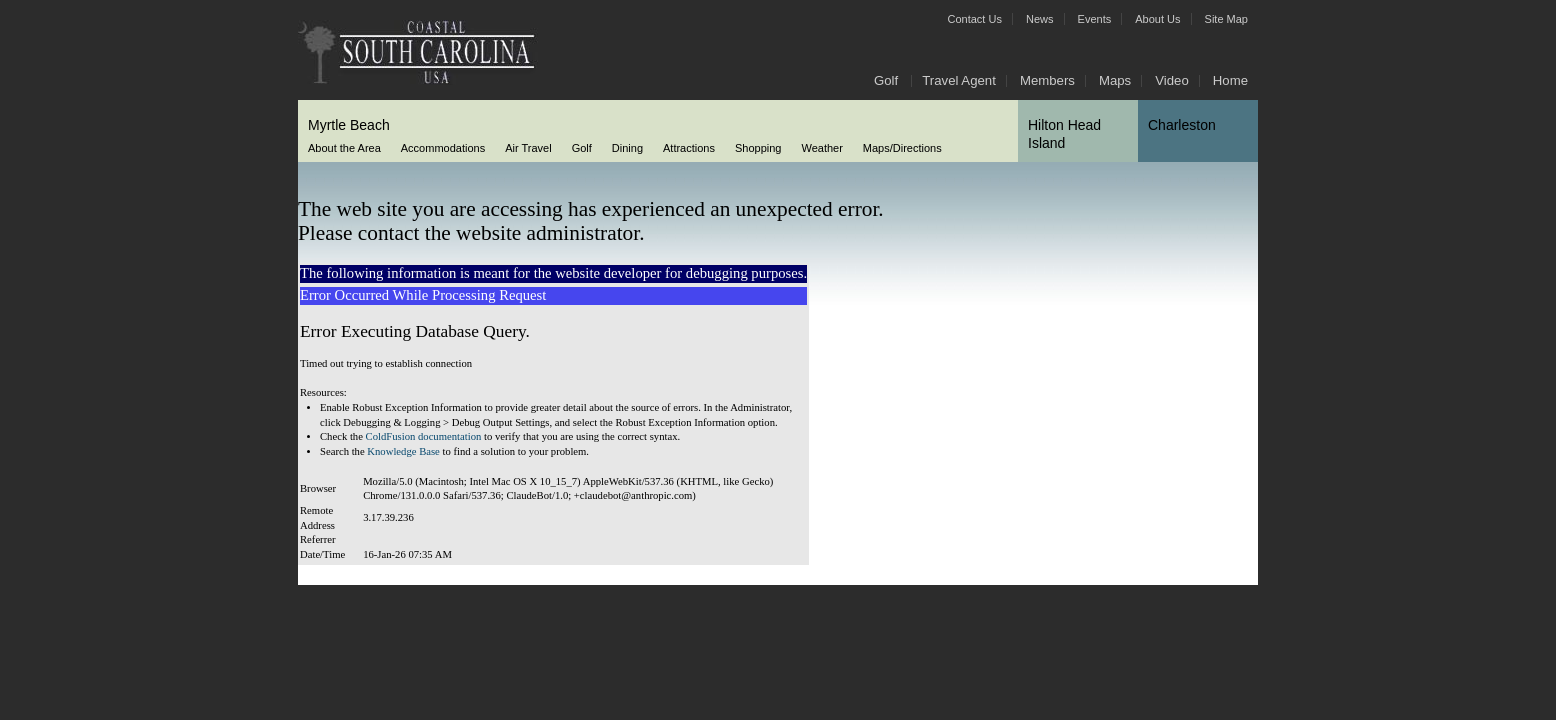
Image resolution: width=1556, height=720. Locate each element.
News (1040, 19)
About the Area (344, 148)
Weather (821, 148)
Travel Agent (959, 80)
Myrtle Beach (349, 125)
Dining (627, 148)
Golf (886, 80)
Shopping (758, 148)
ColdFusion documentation (424, 436)
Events (1095, 19)
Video (1172, 80)
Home (1230, 80)
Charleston (1182, 125)
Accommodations (443, 148)
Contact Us (975, 19)
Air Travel (528, 148)
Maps (1115, 80)
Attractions (689, 148)
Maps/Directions (902, 148)
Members (1047, 80)
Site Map (1226, 19)
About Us (1157, 19)
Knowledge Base (403, 451)
